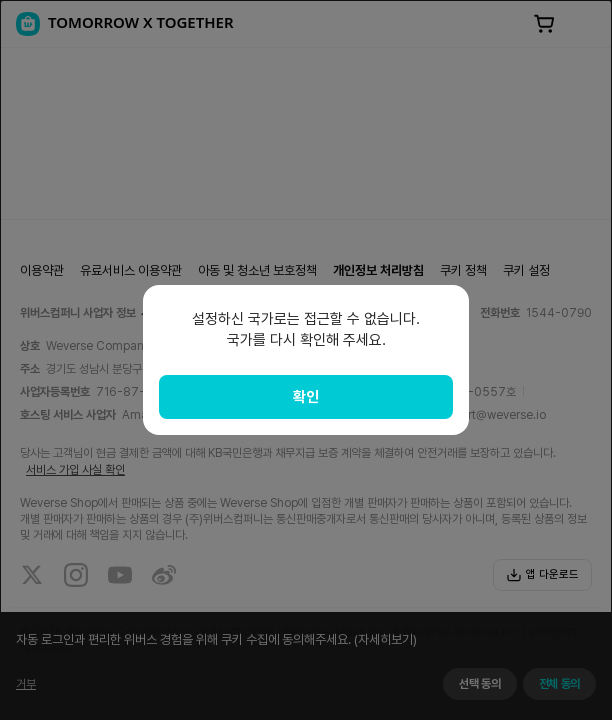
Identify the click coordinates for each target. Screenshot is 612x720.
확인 (306, 397)
